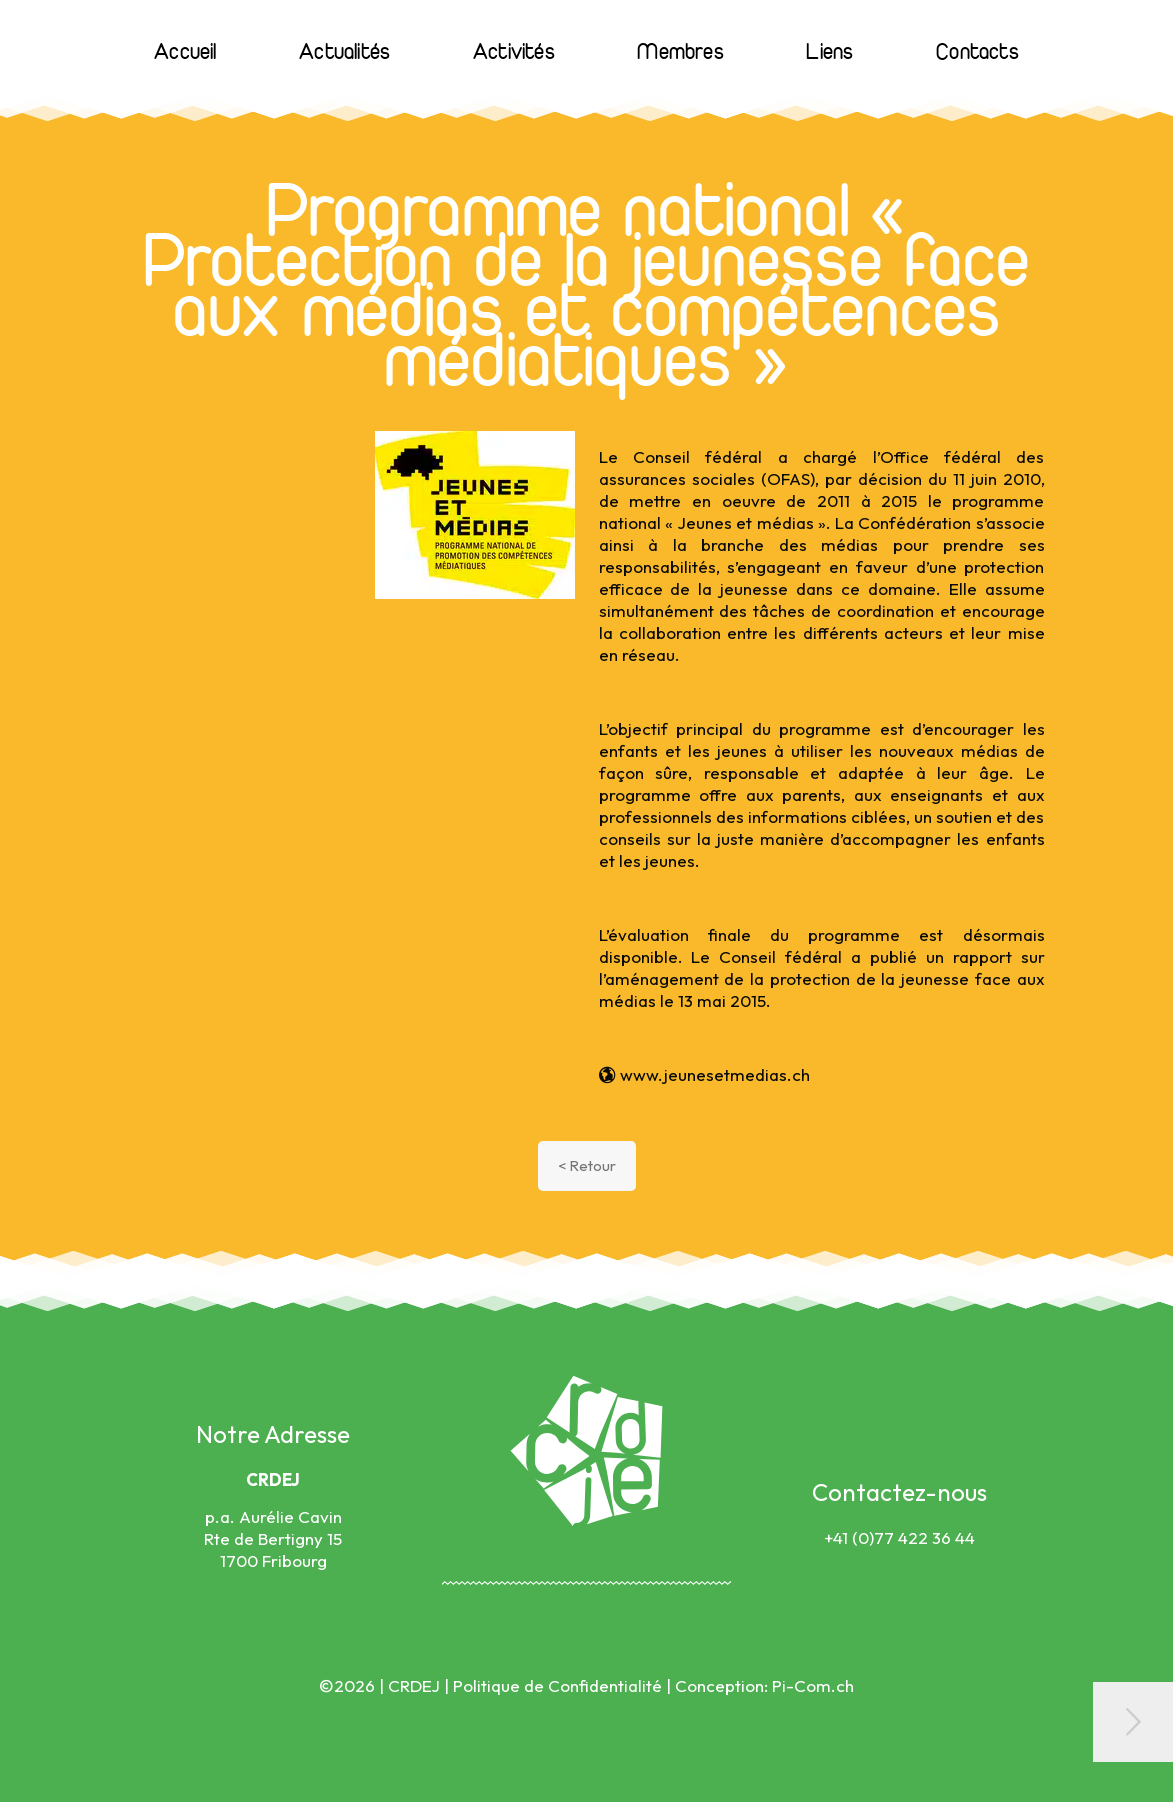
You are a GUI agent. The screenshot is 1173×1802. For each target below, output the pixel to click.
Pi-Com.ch (813, 1685)
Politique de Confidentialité (557, 1685)
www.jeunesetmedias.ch (704, 1074)
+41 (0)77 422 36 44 (899, 1537)
